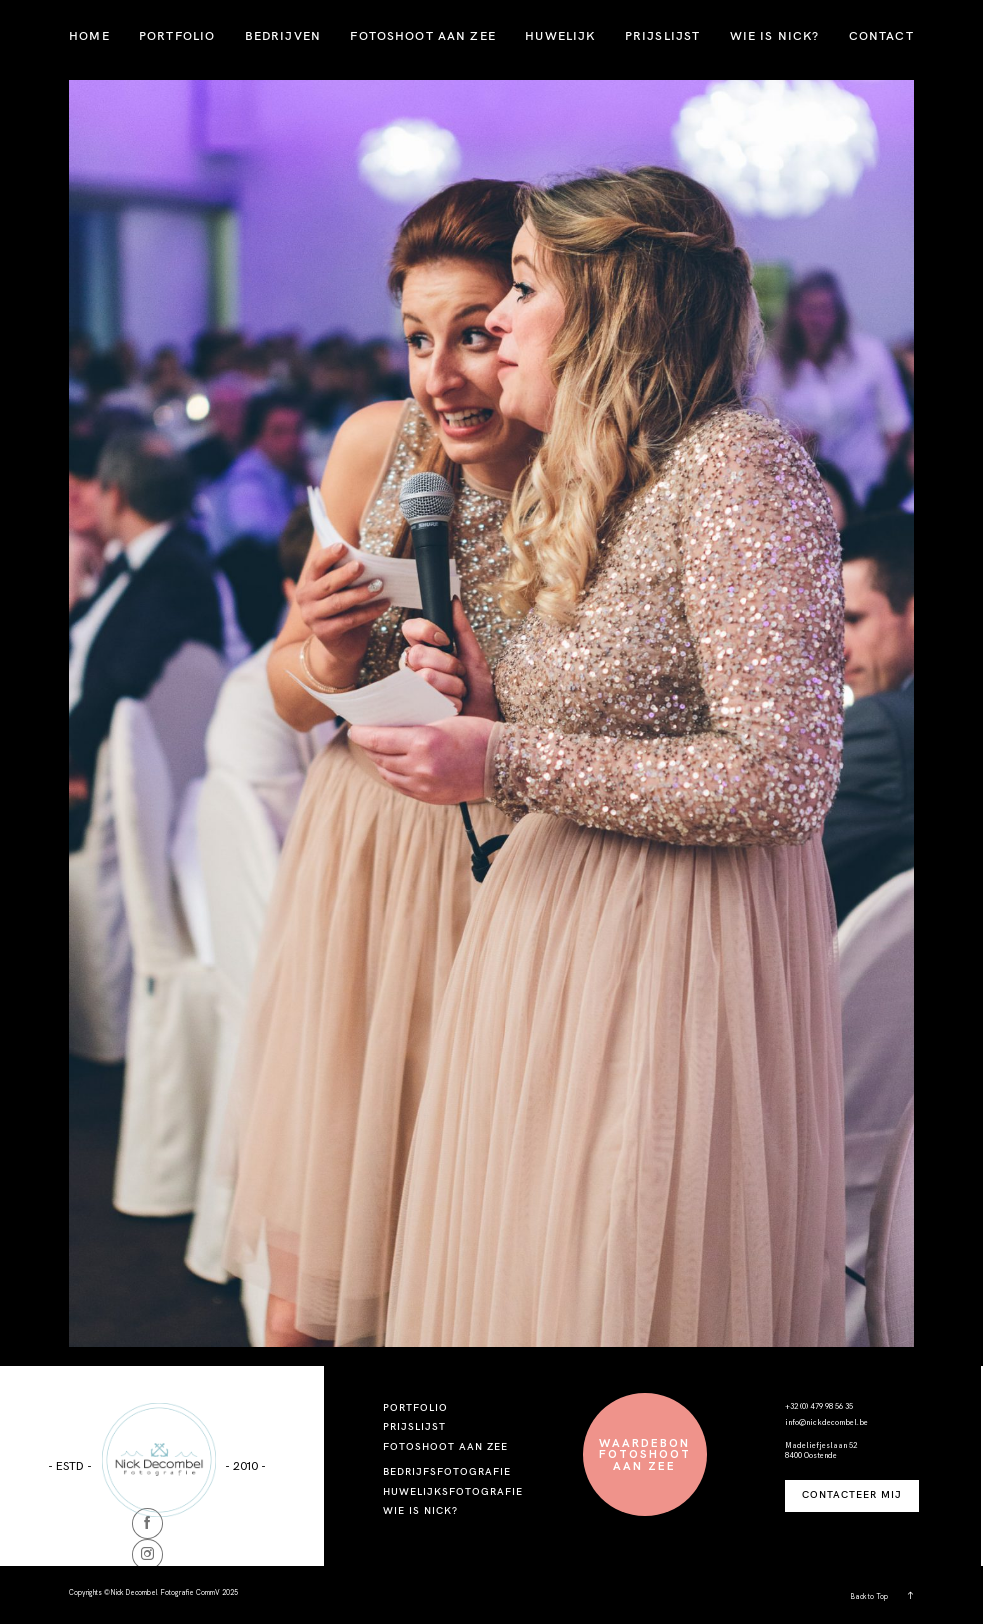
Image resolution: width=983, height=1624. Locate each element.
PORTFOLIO (177, 35)
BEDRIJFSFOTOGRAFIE (447, 1471)
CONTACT (881, 35)
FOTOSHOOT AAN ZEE (423, 35)
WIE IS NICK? (775, 35)
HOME (89, 35)
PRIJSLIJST (663, 35)
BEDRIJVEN (283, 35)
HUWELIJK (560, 35)
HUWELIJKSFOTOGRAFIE (453, 1491)
